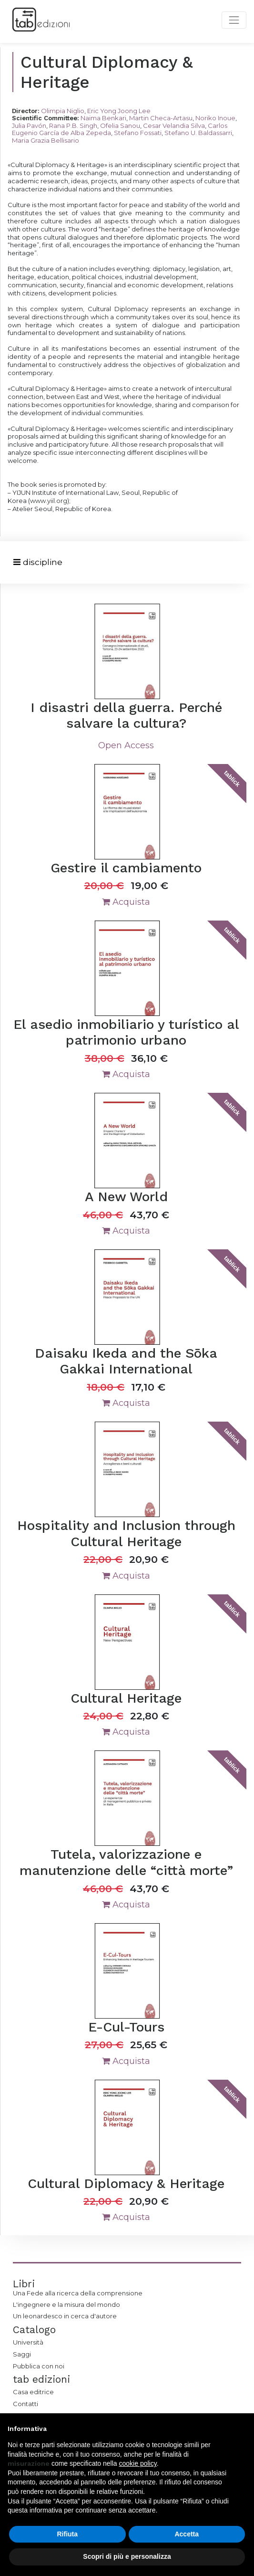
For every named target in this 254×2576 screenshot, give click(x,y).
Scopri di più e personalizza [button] (127, 2556)
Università (28, 2342)
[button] (241, 2428)
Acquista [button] (126, 902)
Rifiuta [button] (67, 2534)
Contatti (25, 2404)
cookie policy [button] (138, 2463)
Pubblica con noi (38, 2366)
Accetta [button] (186, 2534)
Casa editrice (33, 2392)
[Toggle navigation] (38, 562)
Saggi (22, 2354)
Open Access (126, 745)
